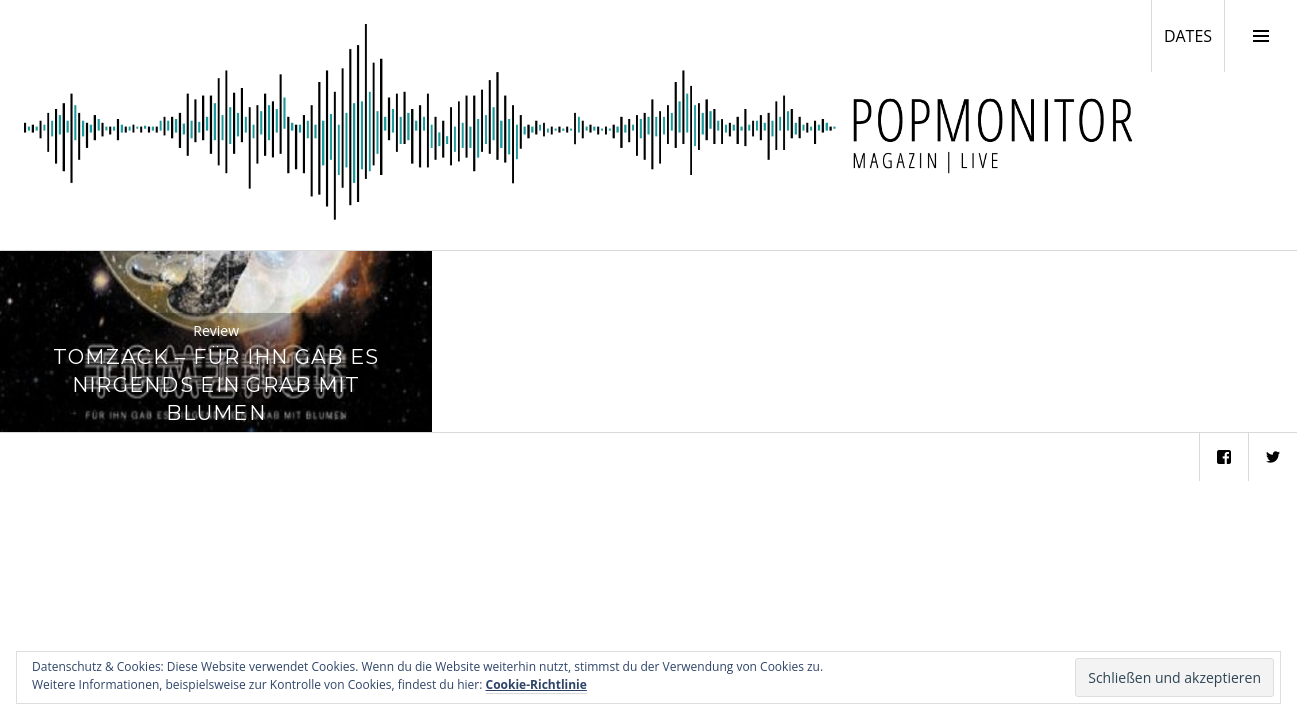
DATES (1194, 35)
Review (216, 330)
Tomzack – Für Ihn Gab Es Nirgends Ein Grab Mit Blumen (216, 384)
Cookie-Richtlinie (536, 684)
